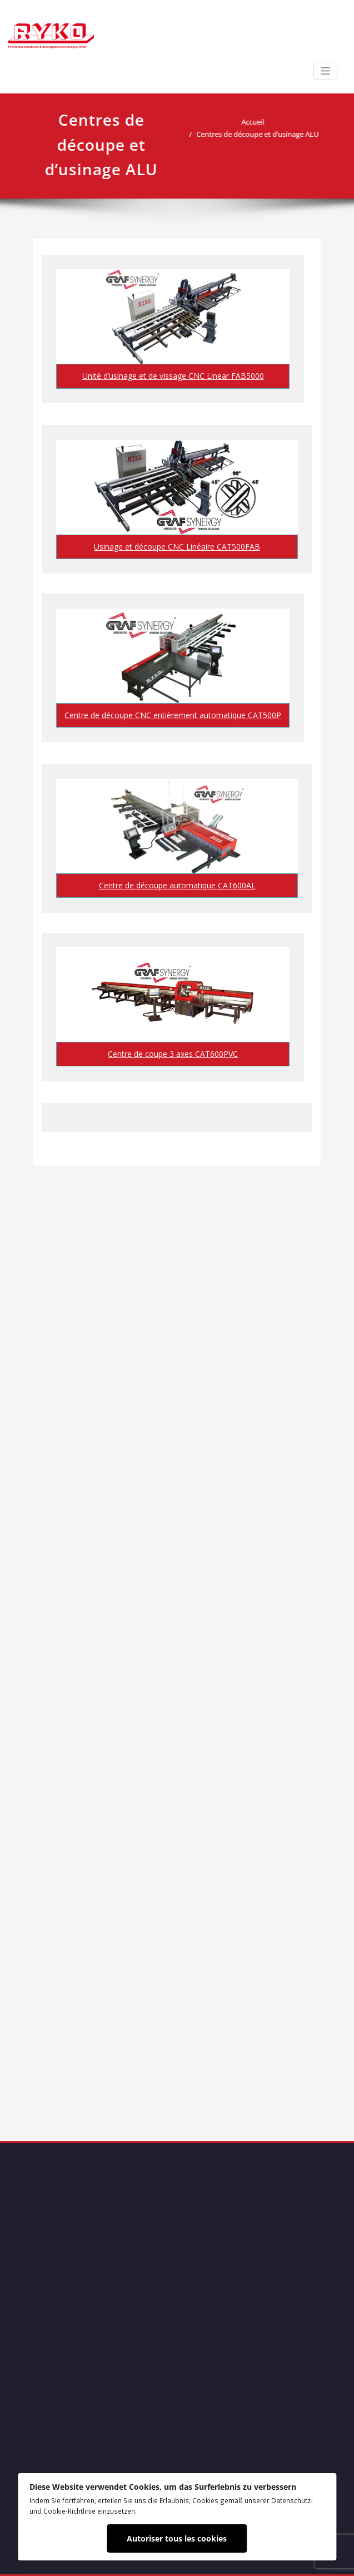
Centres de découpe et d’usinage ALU (262, 134)
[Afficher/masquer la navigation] (325, 71)
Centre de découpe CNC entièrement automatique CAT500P (172, 715)
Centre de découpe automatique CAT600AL (177, 885)
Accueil (257, 122)
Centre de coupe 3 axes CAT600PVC (173, 1054)
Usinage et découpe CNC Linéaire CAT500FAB (177, 546)
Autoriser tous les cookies (177, 2538)
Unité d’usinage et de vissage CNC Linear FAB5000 (173, 375)
